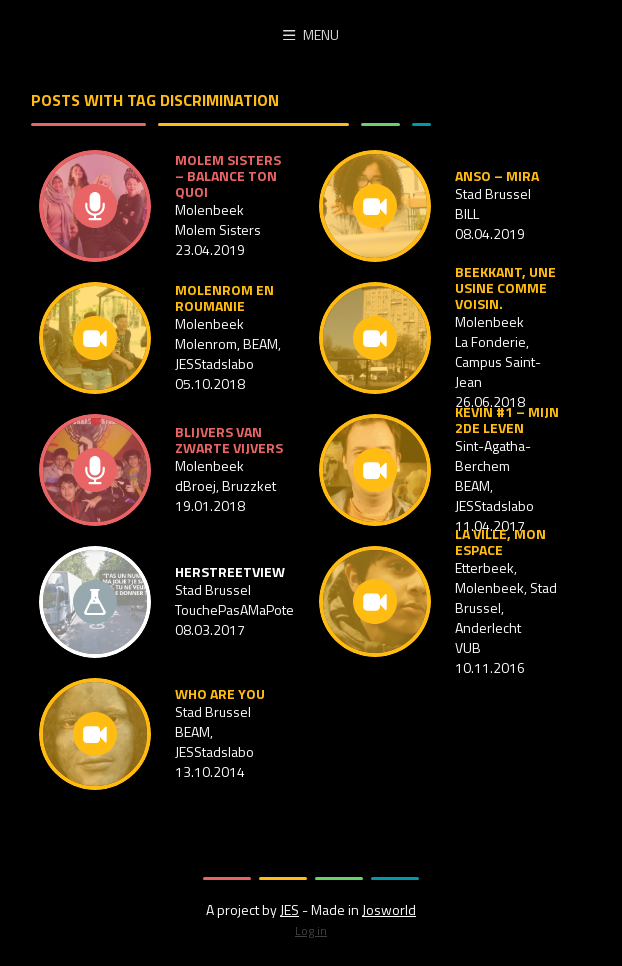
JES (289, 909)
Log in (311, 930)
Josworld (389, 909)
